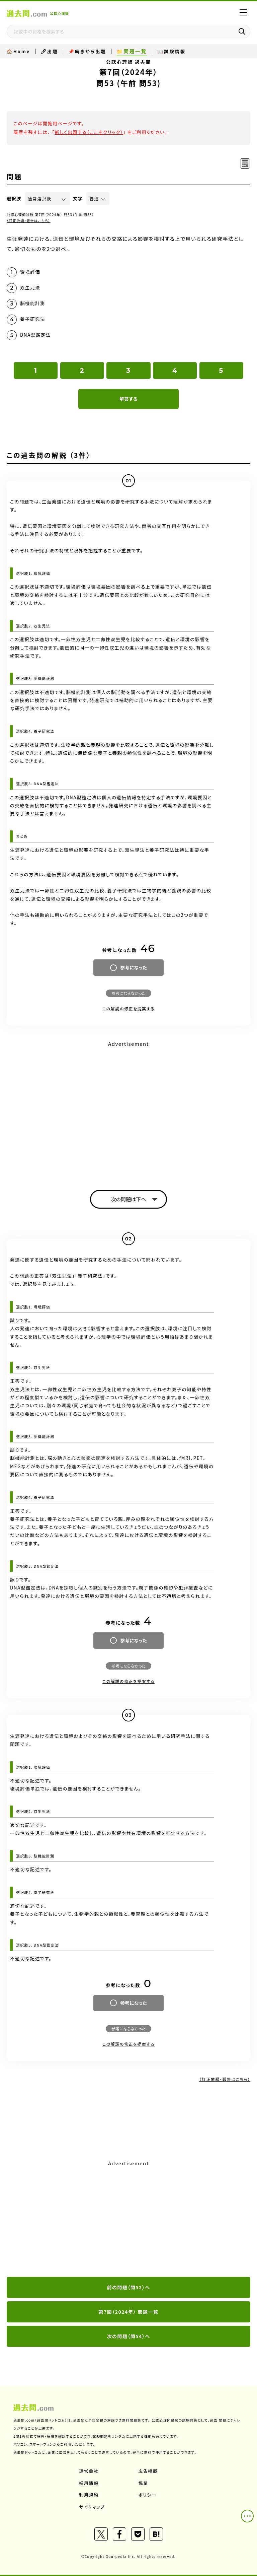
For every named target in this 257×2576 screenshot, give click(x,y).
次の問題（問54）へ (128, 2336)
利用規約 (89, 2495)
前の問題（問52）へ (128, 2287)
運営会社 (89, 2471)
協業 (143, 2483)
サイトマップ (92, 2507)
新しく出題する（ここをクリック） (89, 132)
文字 (78, 198)
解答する (128, 398)
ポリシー (148, 2495)
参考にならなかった (128, 993)
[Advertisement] (128, 2219)
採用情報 (89, 2483)
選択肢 (14, 198)
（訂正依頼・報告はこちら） (29, 220)
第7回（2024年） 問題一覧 (129, 2311)
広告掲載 (148, 2471)
